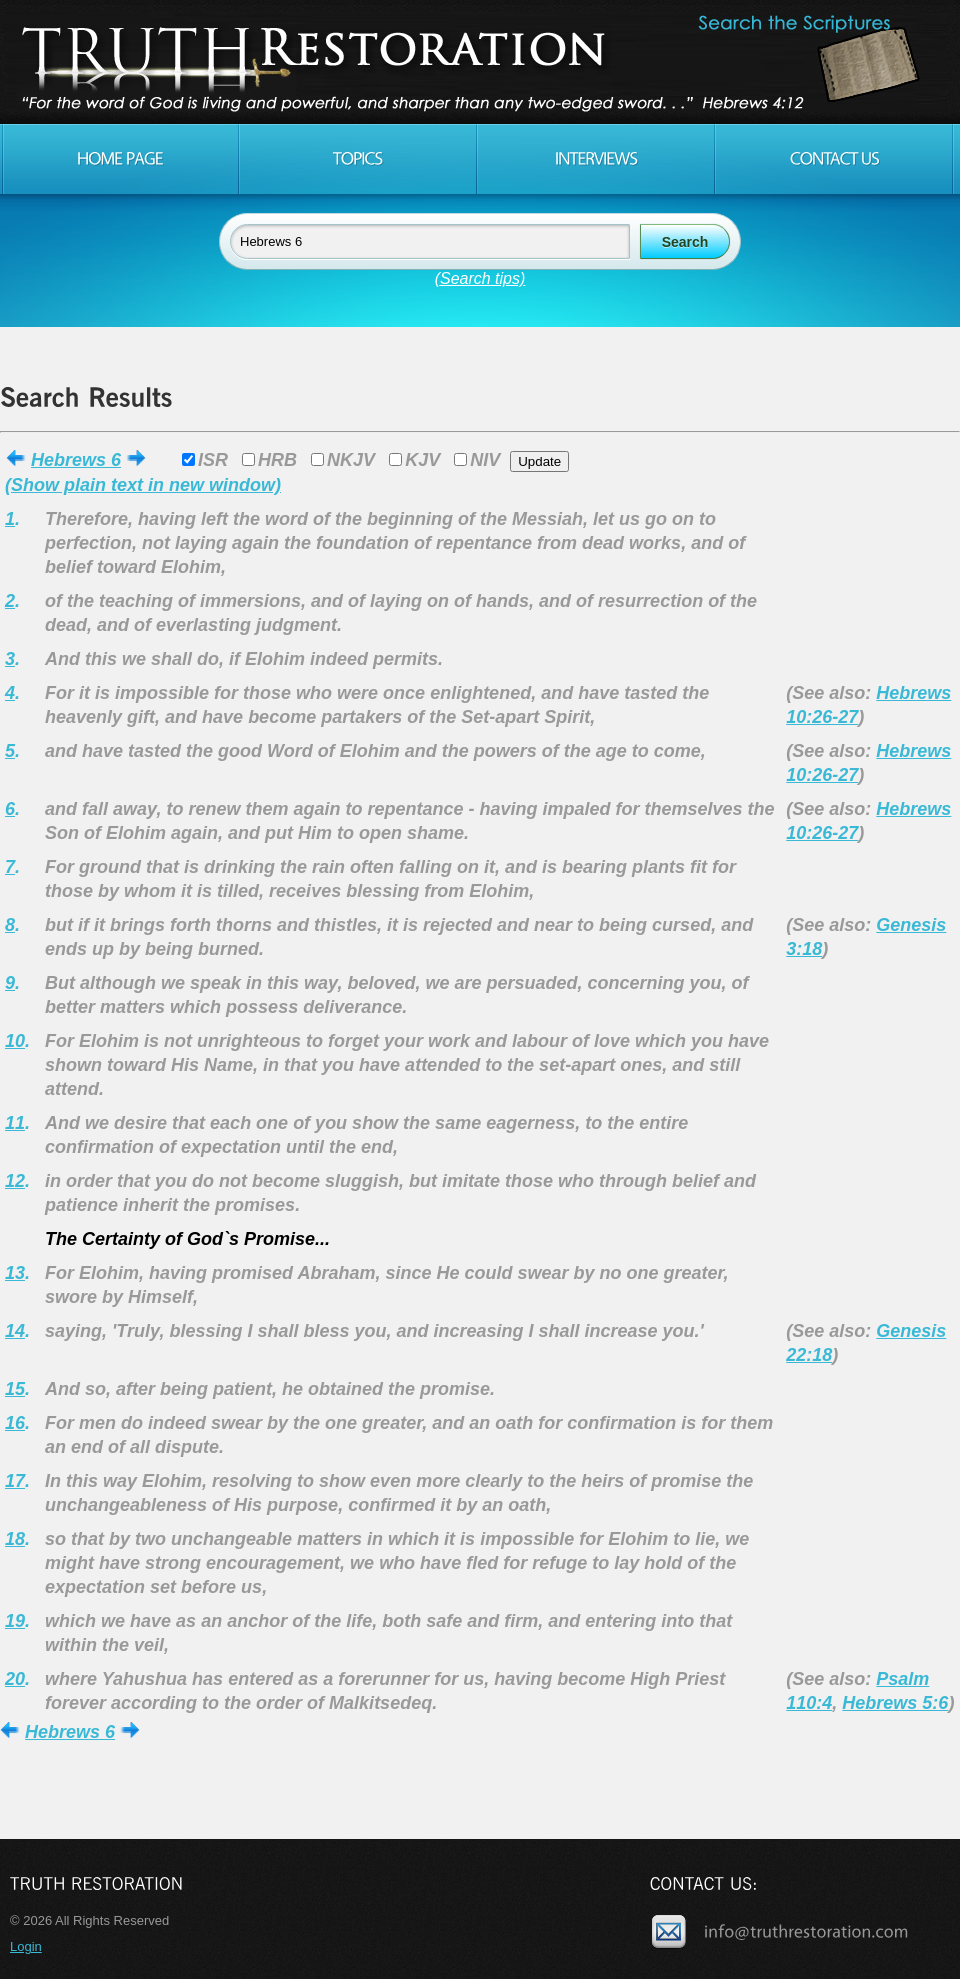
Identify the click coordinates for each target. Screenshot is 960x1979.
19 (15, 1621)
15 (15, 1389)
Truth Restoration (477, 62)
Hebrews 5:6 (895, 1703)
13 (15, 1273)
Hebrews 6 (76, 460)
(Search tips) (480, 278)
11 (15, 1123)
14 (15, 1331)
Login (26, 1946)
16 (15, 1423)
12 (15, 1181)
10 (15, 1041)
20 (15, 1679)
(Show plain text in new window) (143, 485)
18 (15, 1539)
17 (15, 1481)
